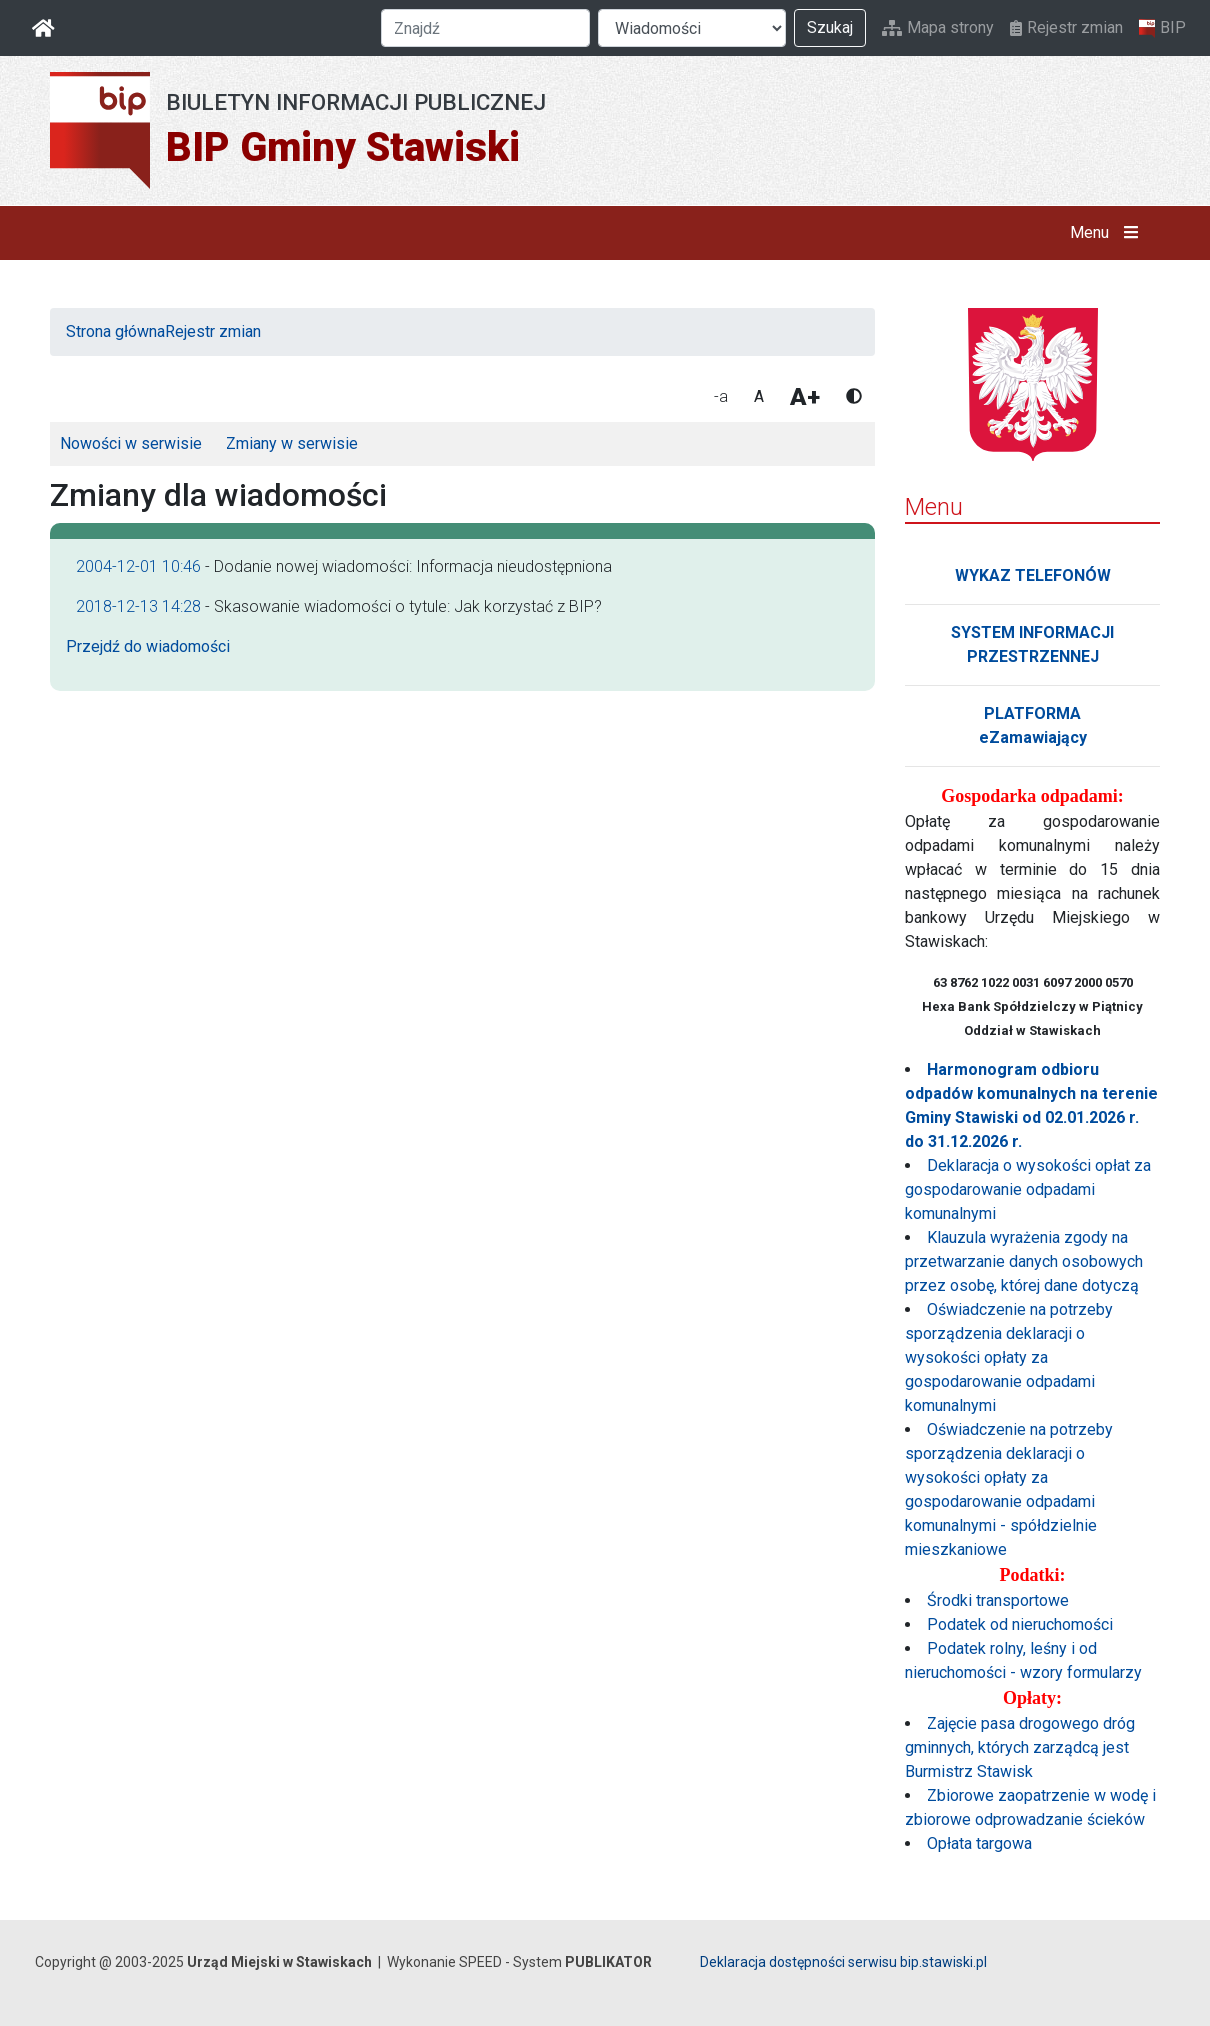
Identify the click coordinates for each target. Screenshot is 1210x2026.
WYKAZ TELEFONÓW (1033, 575)
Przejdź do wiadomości (148, 646)
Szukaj (830, 27)
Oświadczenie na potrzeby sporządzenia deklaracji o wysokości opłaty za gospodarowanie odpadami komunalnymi (1009, 1357)
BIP (1162, 28)
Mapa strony (938, 27)
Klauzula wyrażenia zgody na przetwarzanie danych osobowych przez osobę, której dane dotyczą (1024, 1261)
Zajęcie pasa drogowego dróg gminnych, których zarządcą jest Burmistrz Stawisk (1020, 1747)
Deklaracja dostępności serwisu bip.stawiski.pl (843, 1962)
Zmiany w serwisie (292, 443)
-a (721, 396)
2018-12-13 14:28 (138, 606)
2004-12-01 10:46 (138, 566)
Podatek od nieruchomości (1020, 1624)
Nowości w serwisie (131, 443)
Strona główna (115, 331)
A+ (805, 397)
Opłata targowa (979, 1843)
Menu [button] (1108, 233)
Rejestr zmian (1066, 27)
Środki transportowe (998, 1600)
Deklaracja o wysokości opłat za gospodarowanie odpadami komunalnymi (1028, 1189)
